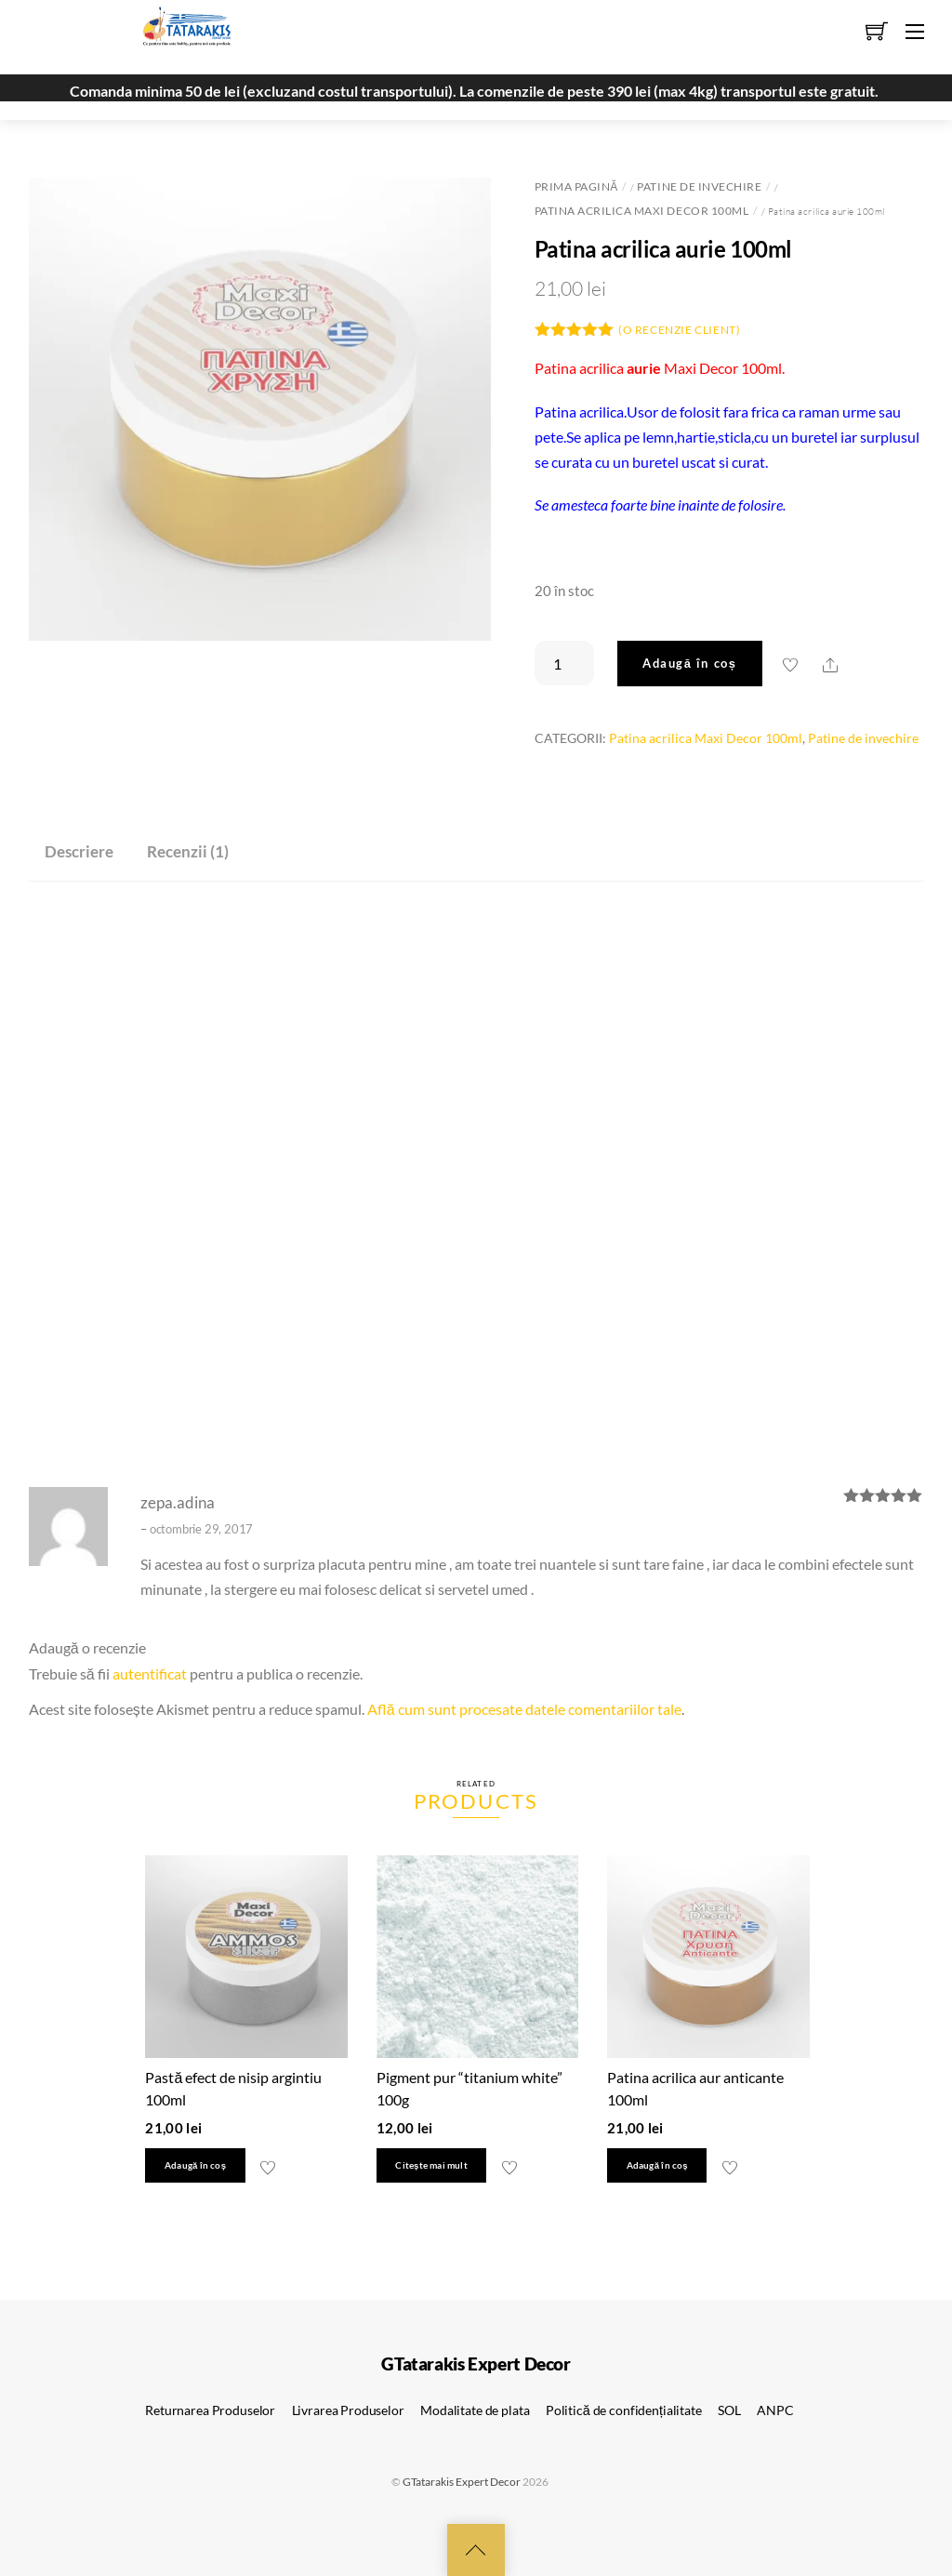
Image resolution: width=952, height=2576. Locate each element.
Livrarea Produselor (348, 2410)
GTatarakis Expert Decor (462, 2482)
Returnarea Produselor (210, 2410)
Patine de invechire (699, 186)
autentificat (149, 1673)
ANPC (775, 2410)
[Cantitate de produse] (564, 663)
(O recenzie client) (679, 330)
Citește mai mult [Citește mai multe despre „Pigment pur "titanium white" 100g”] (431, 2165)
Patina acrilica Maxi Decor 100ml (642, 211)
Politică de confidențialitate (624, 2410)
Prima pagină (576, 186)
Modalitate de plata (474, 2410)
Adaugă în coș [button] (195, 2165)
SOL (729, 2410)
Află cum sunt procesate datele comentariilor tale (524, 1709)
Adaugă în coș (689, 663)
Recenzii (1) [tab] (188, 851)
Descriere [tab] (79, 851)
